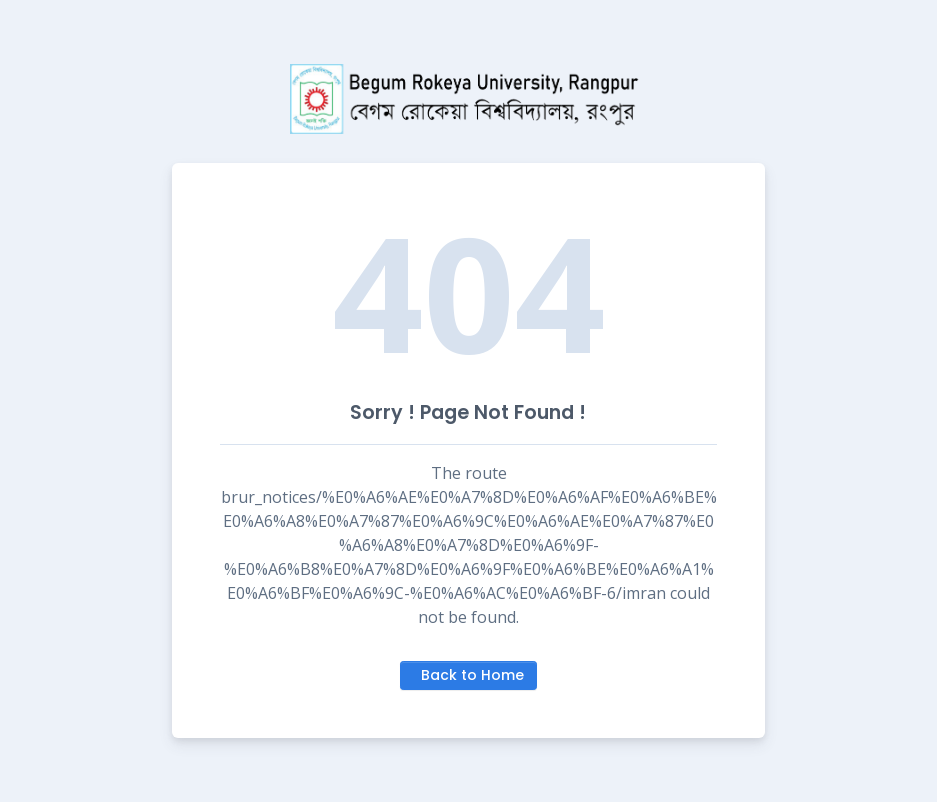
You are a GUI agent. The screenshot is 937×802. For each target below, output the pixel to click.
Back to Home (472, 675)
